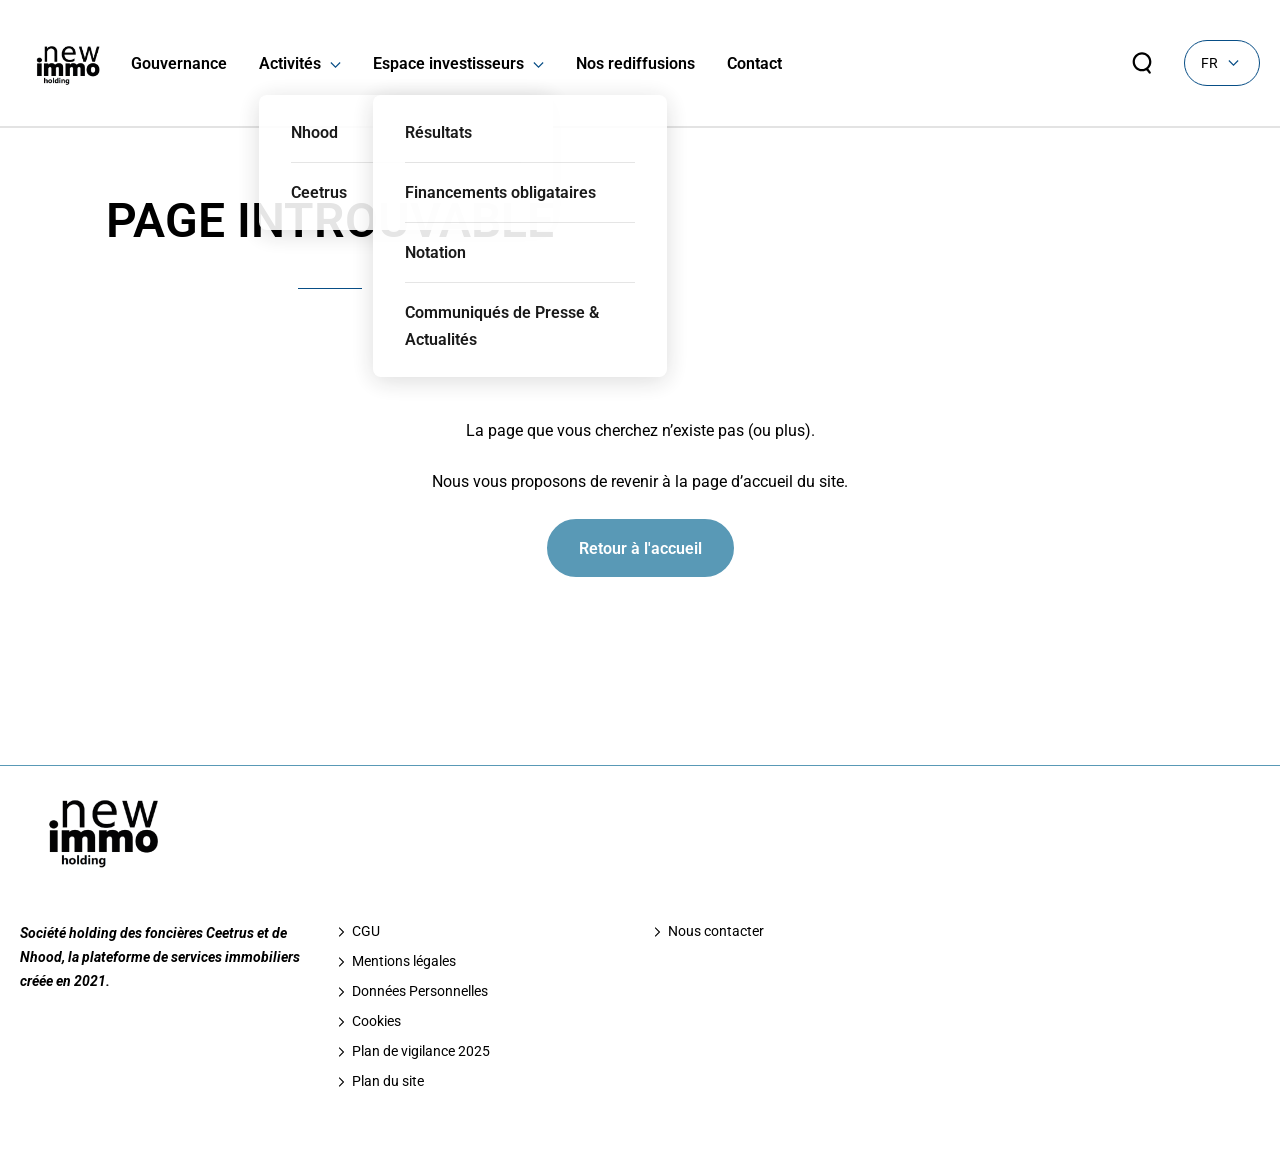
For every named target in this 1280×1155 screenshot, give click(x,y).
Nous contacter (716, 931)
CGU (366, 931)
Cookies (376, 1021)
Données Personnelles (420, 991)
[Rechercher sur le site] (1142, 63)
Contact (754, 63)
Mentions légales (404, 961)
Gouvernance (179, 63)
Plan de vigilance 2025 (421, 1051)
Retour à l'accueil (640, 548)
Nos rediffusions (635, 63)
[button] (330, 63)
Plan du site (388, 1081)
